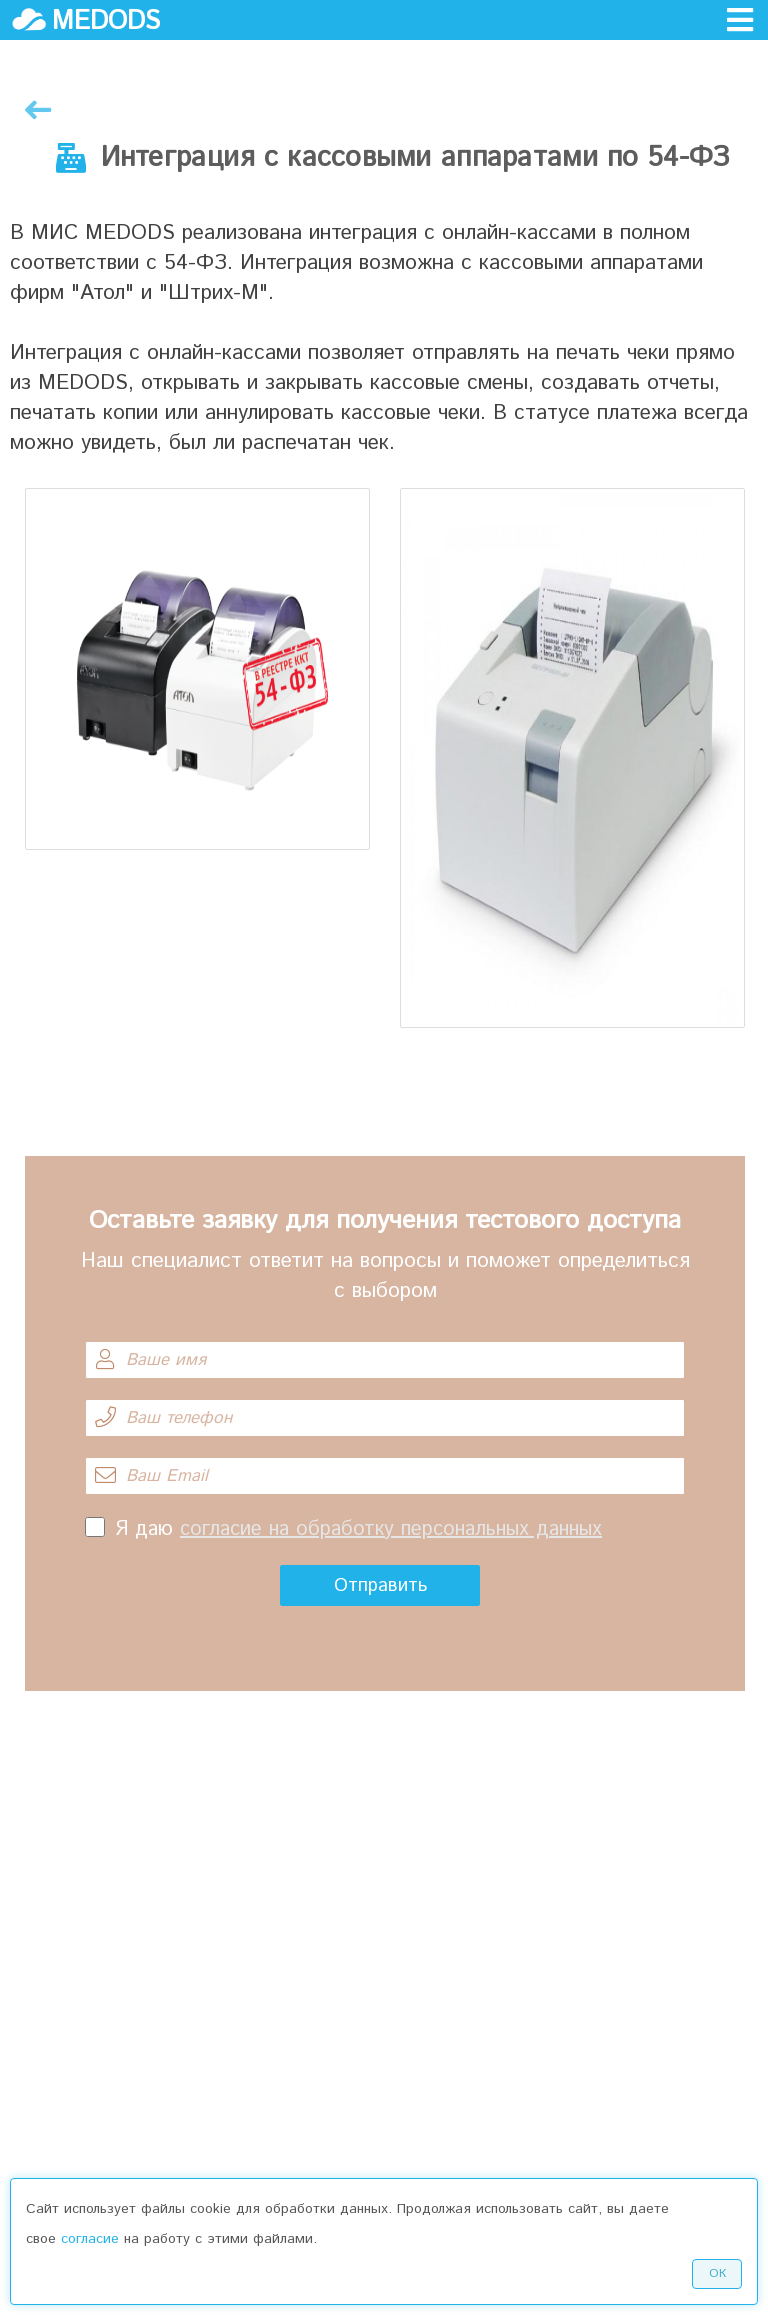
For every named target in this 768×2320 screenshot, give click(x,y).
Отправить (380, 1585)
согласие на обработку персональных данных (391, 1529)
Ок (717, 2273)
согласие (90, 2239)
